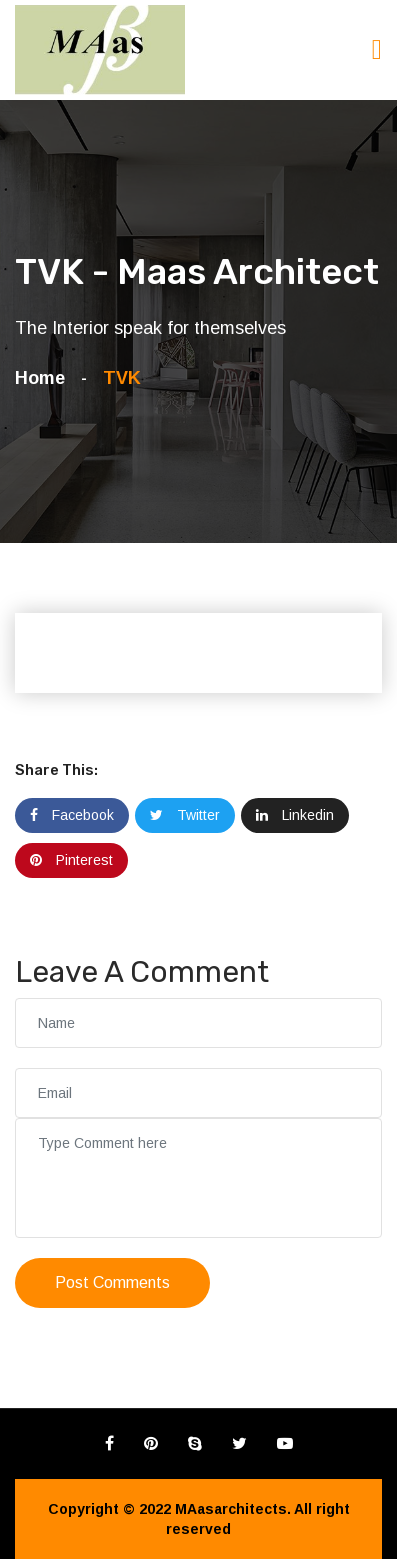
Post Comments (112, 1282)
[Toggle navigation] (377, 49)
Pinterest (71, 860)
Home (45, 378)
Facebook (72, 815)
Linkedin (295, 815)
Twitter (185, 815)
